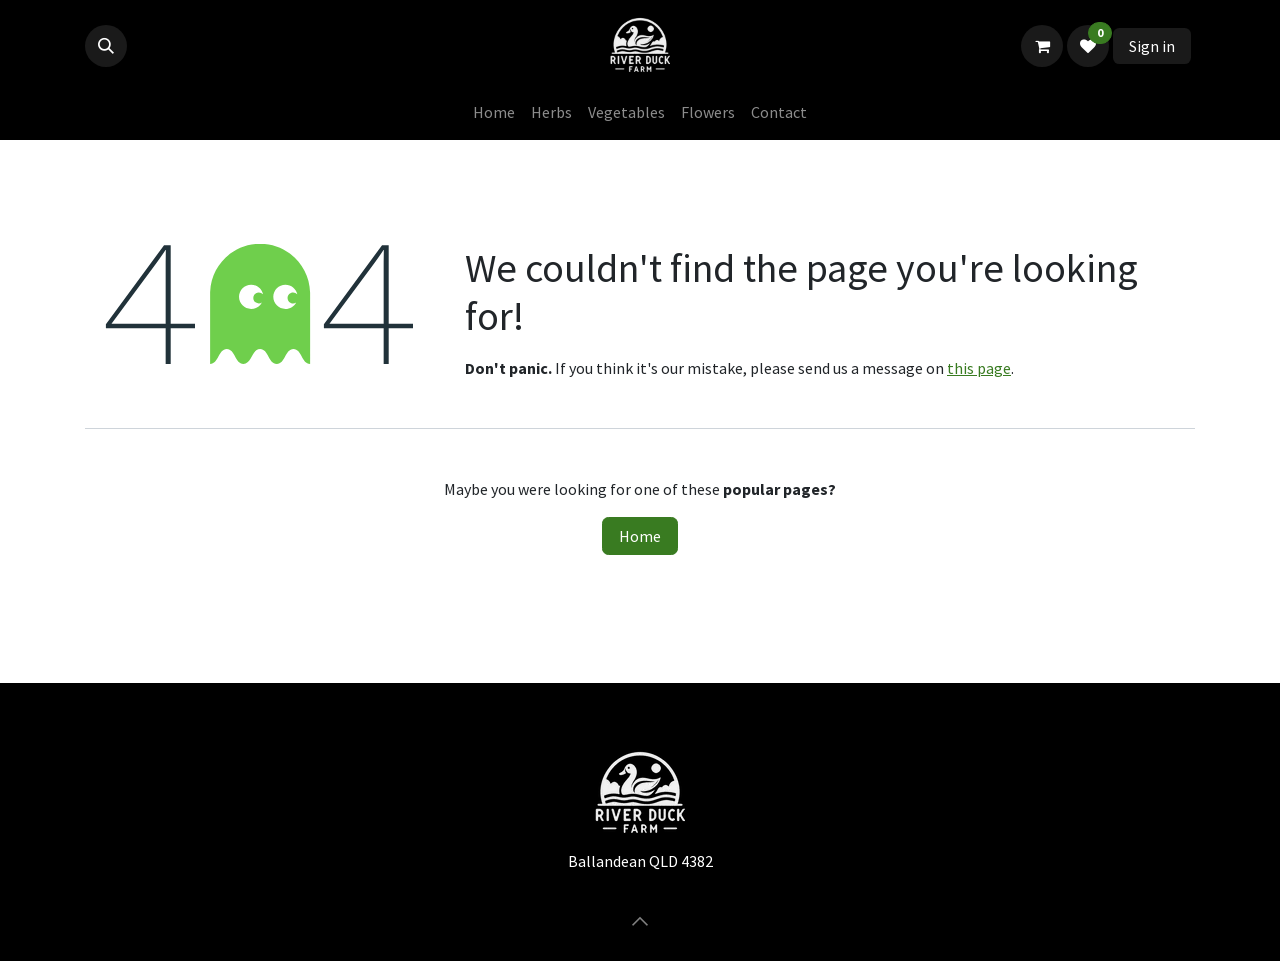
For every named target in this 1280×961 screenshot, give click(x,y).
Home (640, 536)
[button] (106, 46)
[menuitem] (494, 112)
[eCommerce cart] (1042, 46)
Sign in (1152, 46)
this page (979, 368)
